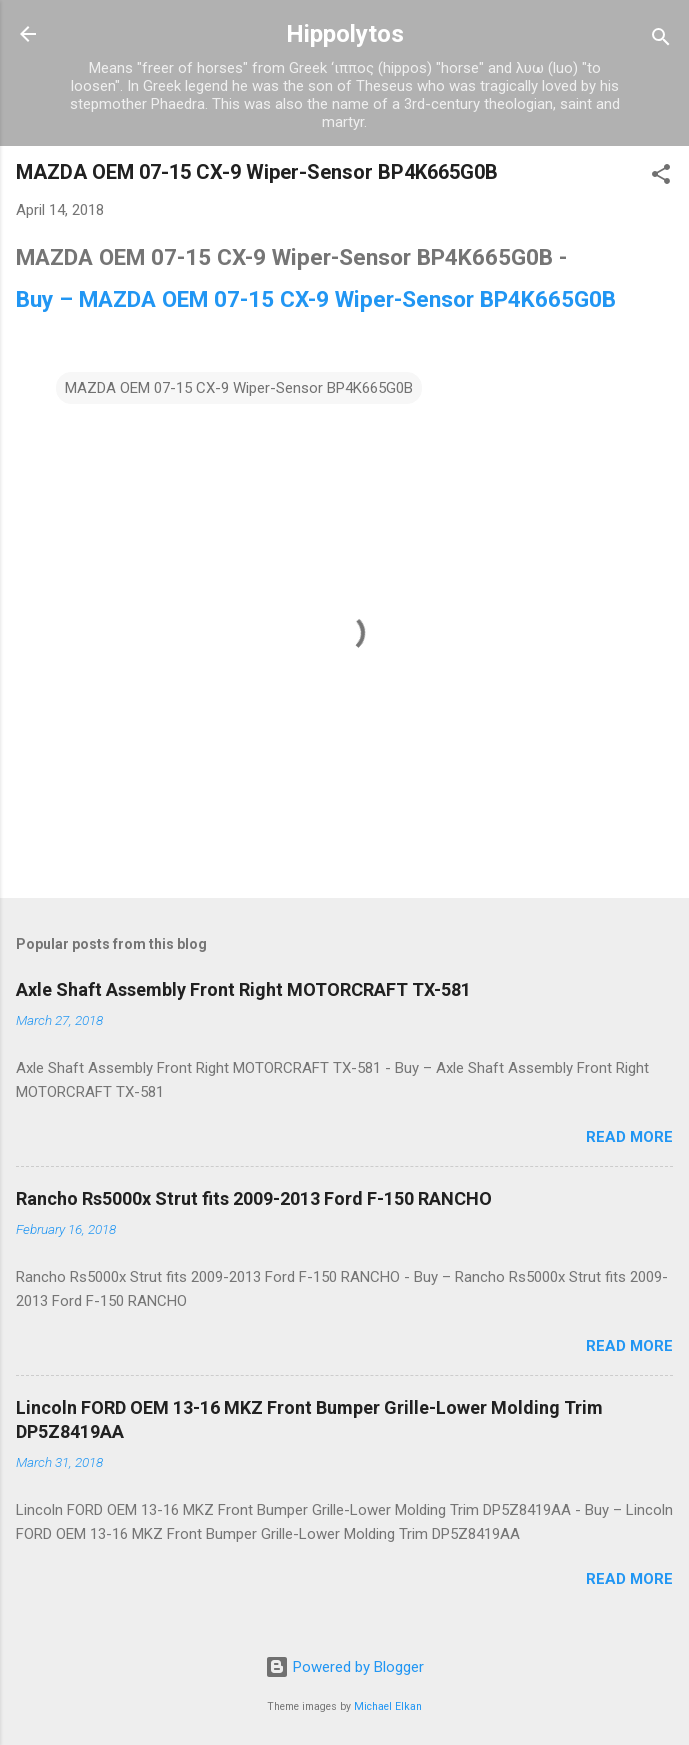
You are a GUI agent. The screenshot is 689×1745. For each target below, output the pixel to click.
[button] (661, 177)
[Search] (661, 40)
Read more (629, 1137)
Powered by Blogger (344, 1667)
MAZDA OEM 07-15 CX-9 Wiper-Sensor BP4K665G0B (239, 388)
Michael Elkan (388, 1706)
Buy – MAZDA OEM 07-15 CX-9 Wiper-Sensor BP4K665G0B (316, 299)
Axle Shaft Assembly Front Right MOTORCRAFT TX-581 (243, 989)
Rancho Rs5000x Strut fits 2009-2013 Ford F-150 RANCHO (254, 1198)
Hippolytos (345, 34)
